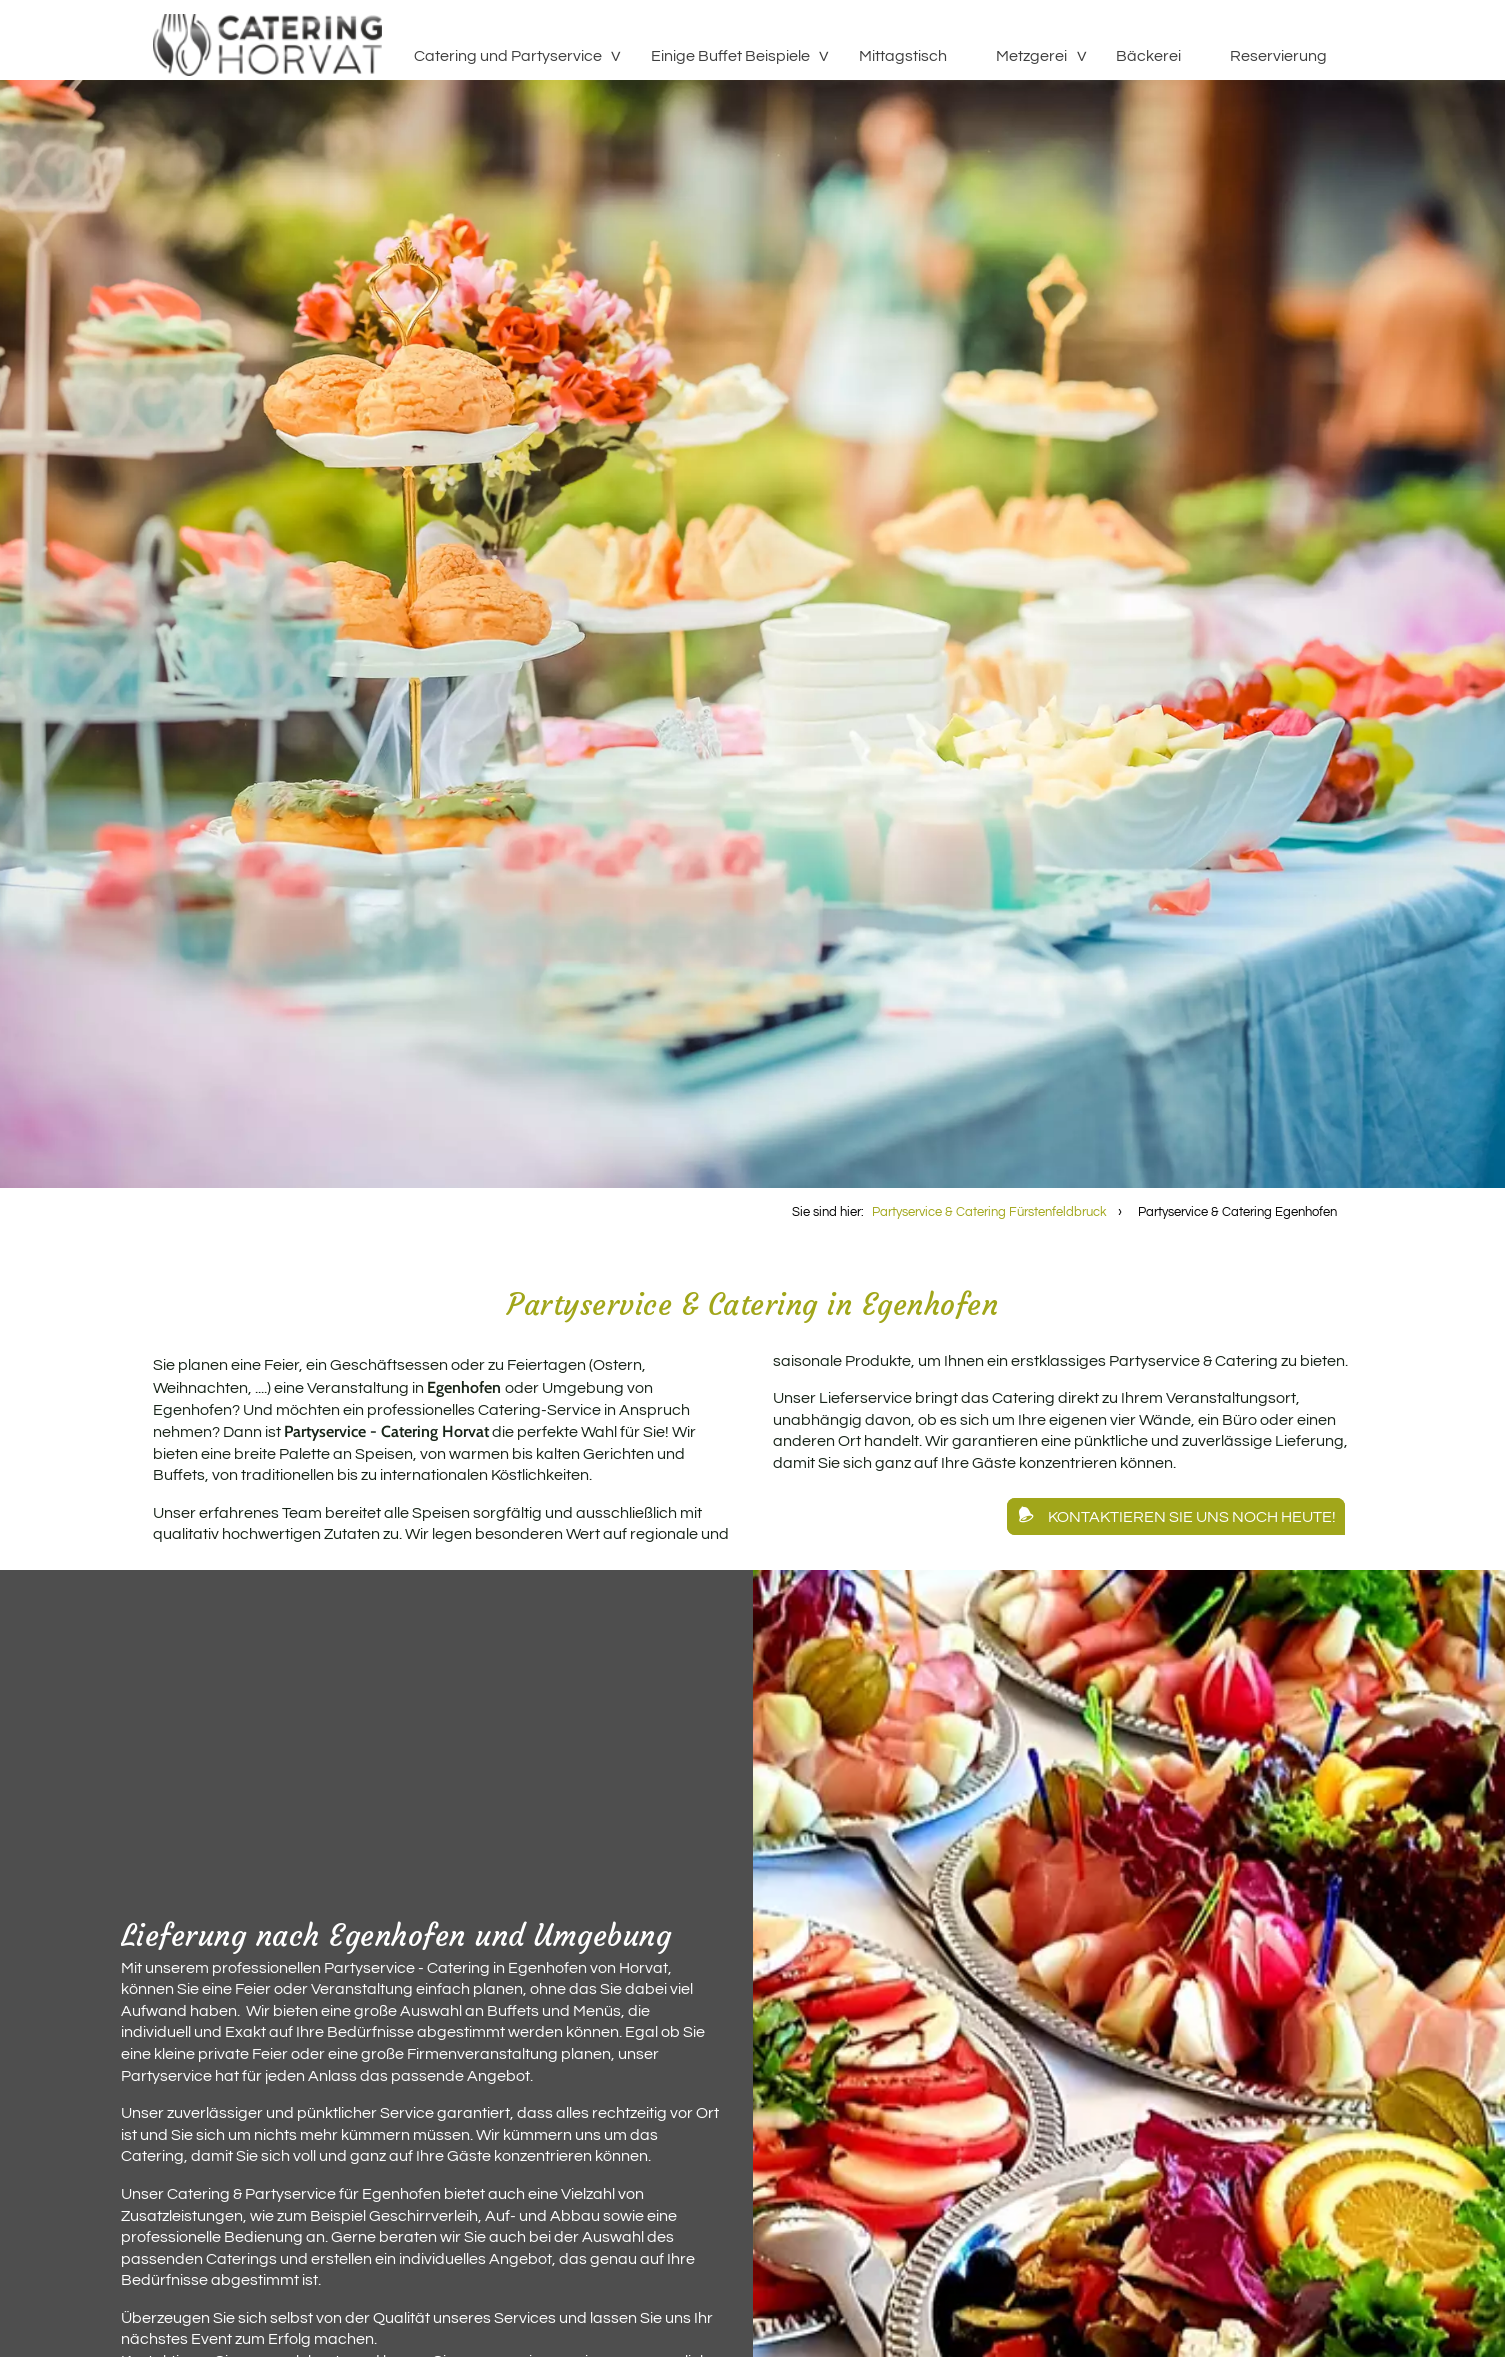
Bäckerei (1148, 56)
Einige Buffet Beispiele (730, 56)
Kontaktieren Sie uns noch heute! (1192, 1516)
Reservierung (1278, 56)
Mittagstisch (903, 56)
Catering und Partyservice (508, 56)
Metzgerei (1031, 56)
